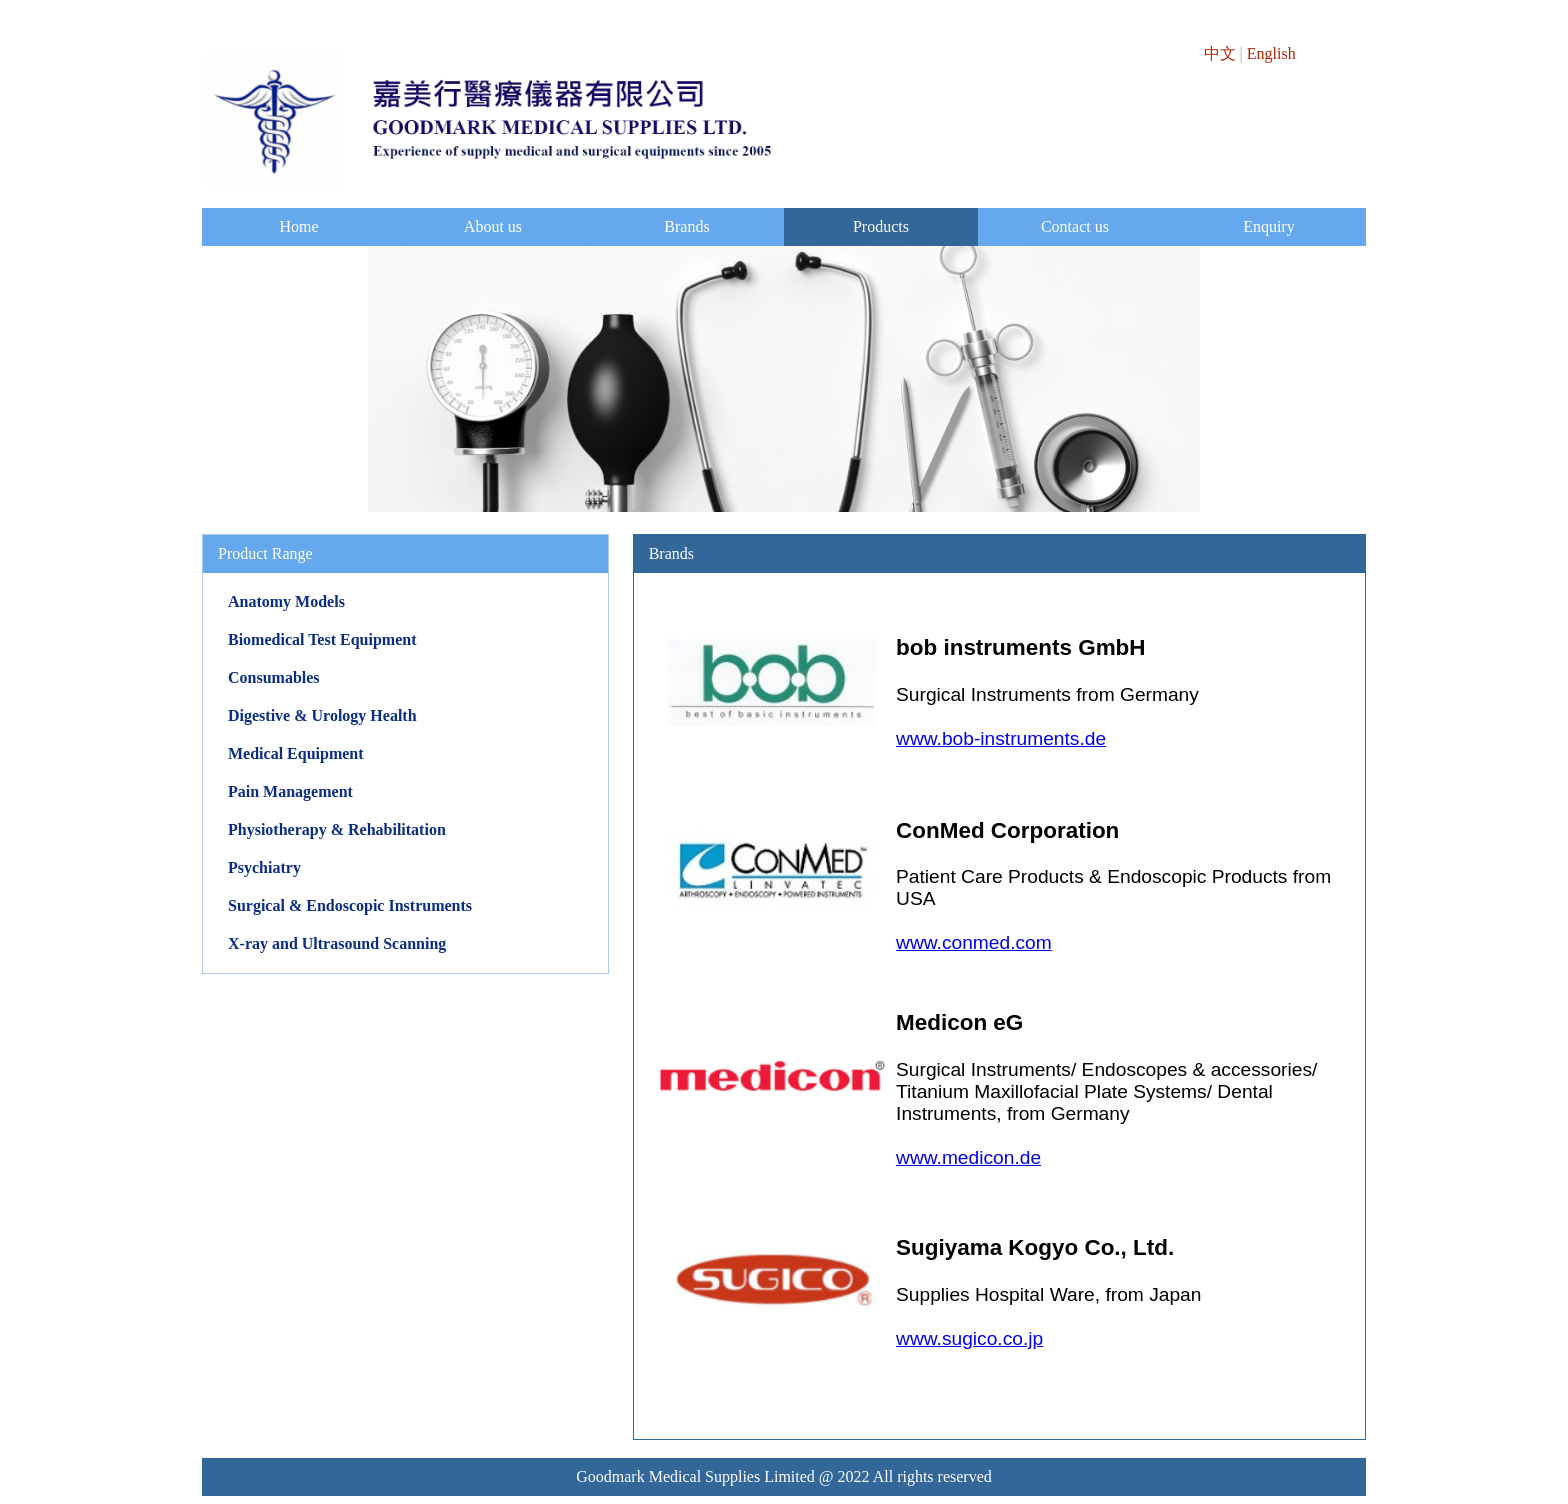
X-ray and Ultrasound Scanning (337, 943)
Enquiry (1269, 226)
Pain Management (290, 791)
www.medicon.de (968, 1157)
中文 (1220, 53)
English (1271, 53)
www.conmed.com (974, 942)
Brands (686, 226)
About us (493, 226)
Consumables (274, 677)
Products (881, 226)
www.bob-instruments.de (1001, 738)
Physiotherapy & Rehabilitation (337, 829)
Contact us (1075, 226)
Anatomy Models (286, 601)
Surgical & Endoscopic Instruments (350, 905)
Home (298, 226)
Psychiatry (264, 867)
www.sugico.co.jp (969, 1338)
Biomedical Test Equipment (322, 639)
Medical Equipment (296, 753)
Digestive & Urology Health (322, 715)
